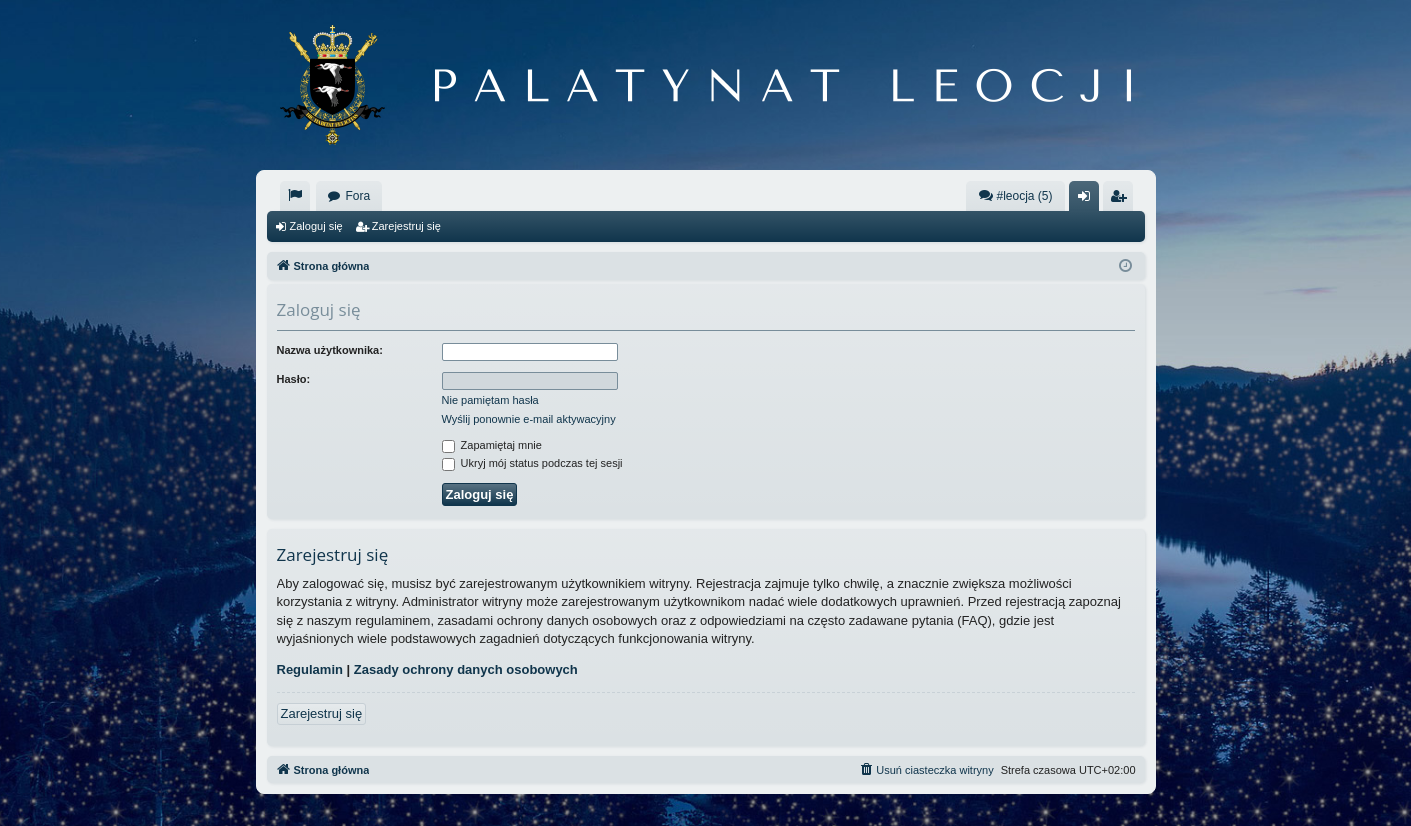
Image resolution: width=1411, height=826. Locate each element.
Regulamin (310, 669)
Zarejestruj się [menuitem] (1122, 200)
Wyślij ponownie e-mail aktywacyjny (529, 419)
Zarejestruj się (406, 226)
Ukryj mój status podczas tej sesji (532, 463)
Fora (358, 196)
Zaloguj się (316, 226)
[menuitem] (295, 196)
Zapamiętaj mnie (492, 445)
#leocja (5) (1015, 195)
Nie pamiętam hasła (490, 400)
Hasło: (294, 379)
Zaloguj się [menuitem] (1087, 200)
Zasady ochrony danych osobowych (466, 669)
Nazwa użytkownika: (330, 350)
